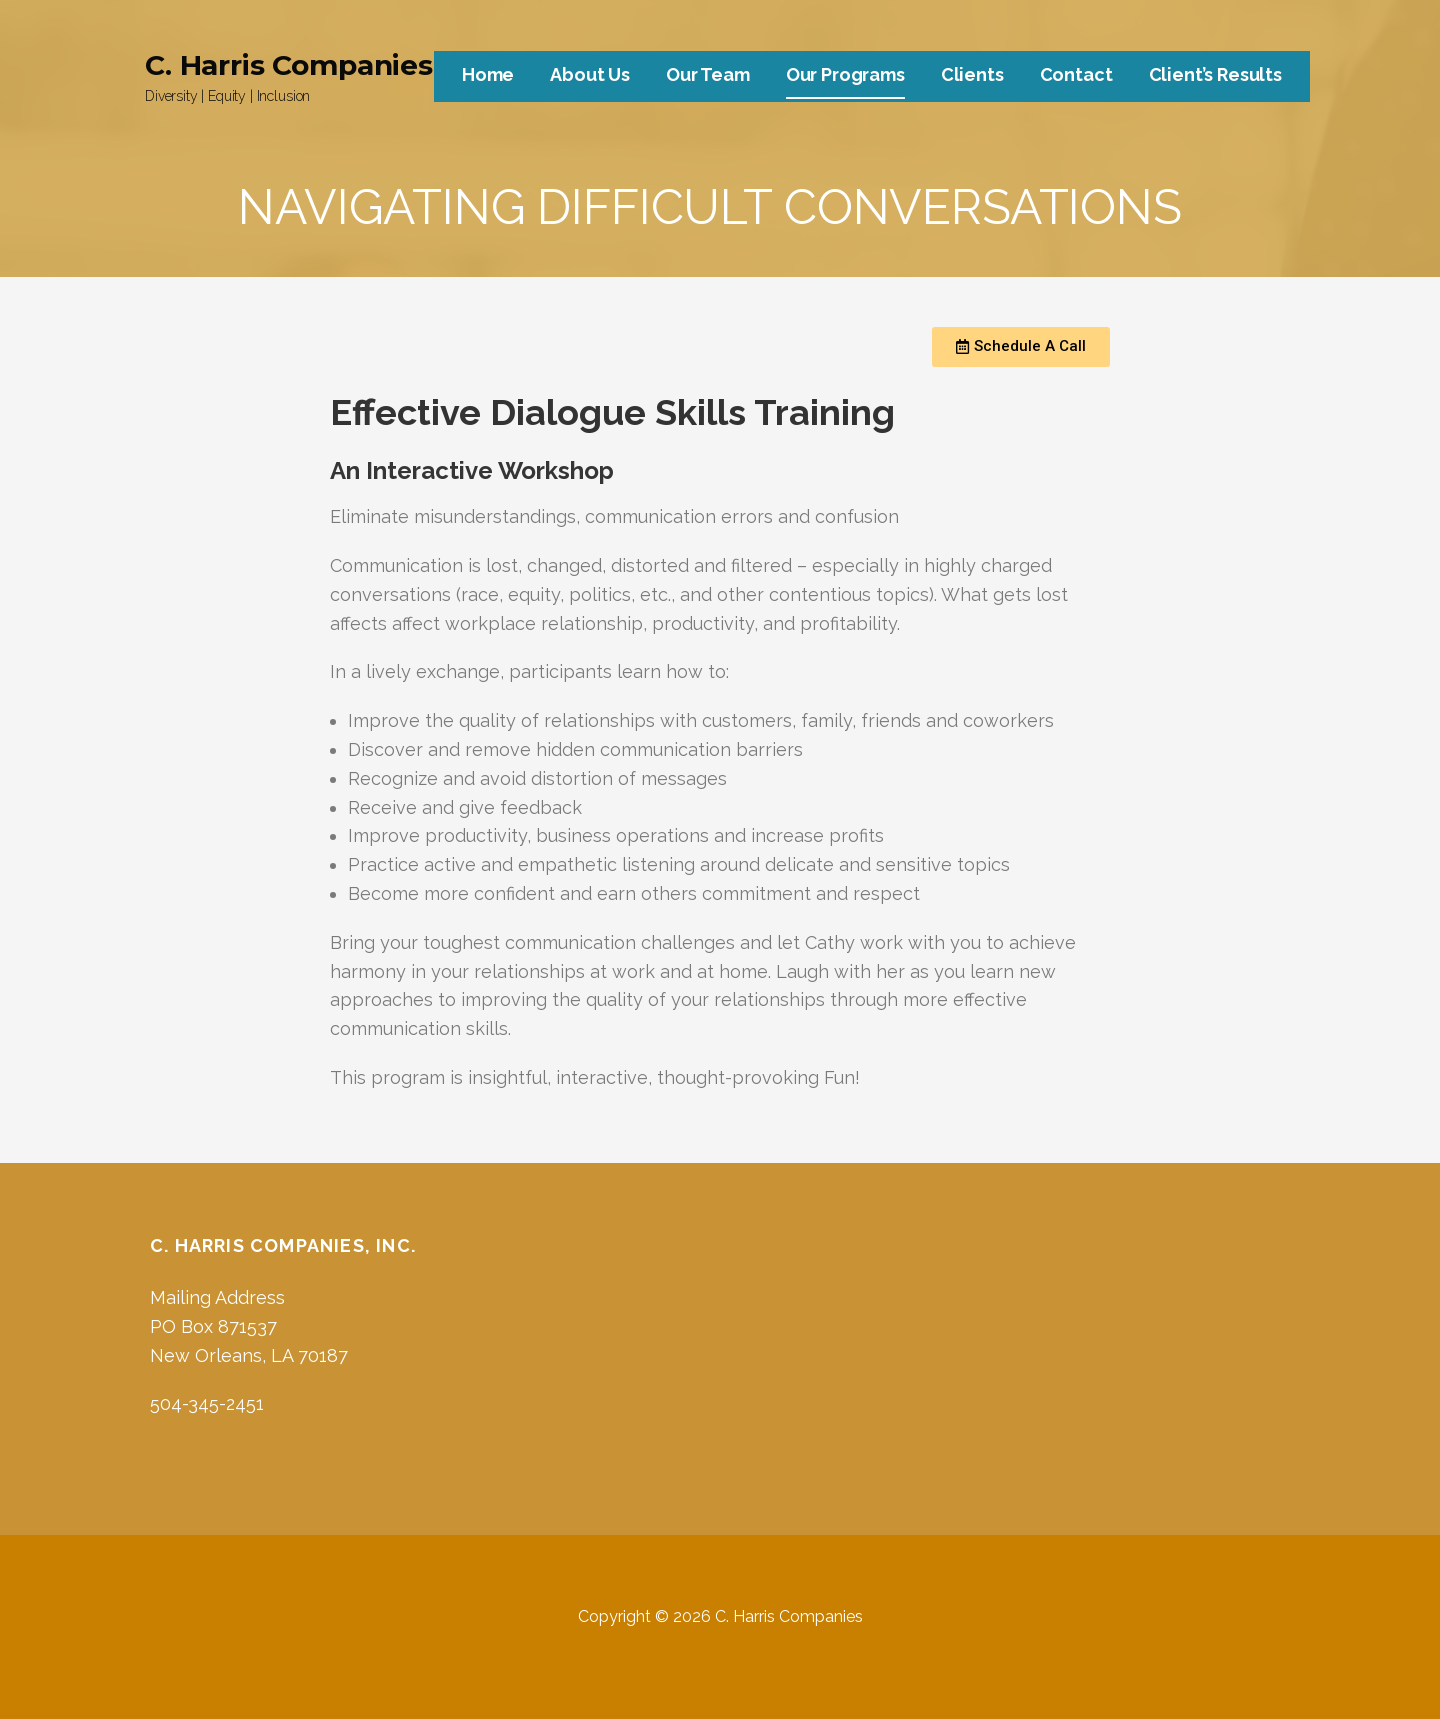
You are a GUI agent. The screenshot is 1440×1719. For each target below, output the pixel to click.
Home (488, 74)
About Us (590, 74)
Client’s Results (1215, 74)
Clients (972, 74)
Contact (1076, 74)
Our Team (708, 74)
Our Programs (845, 74)
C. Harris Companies (289, 65)
